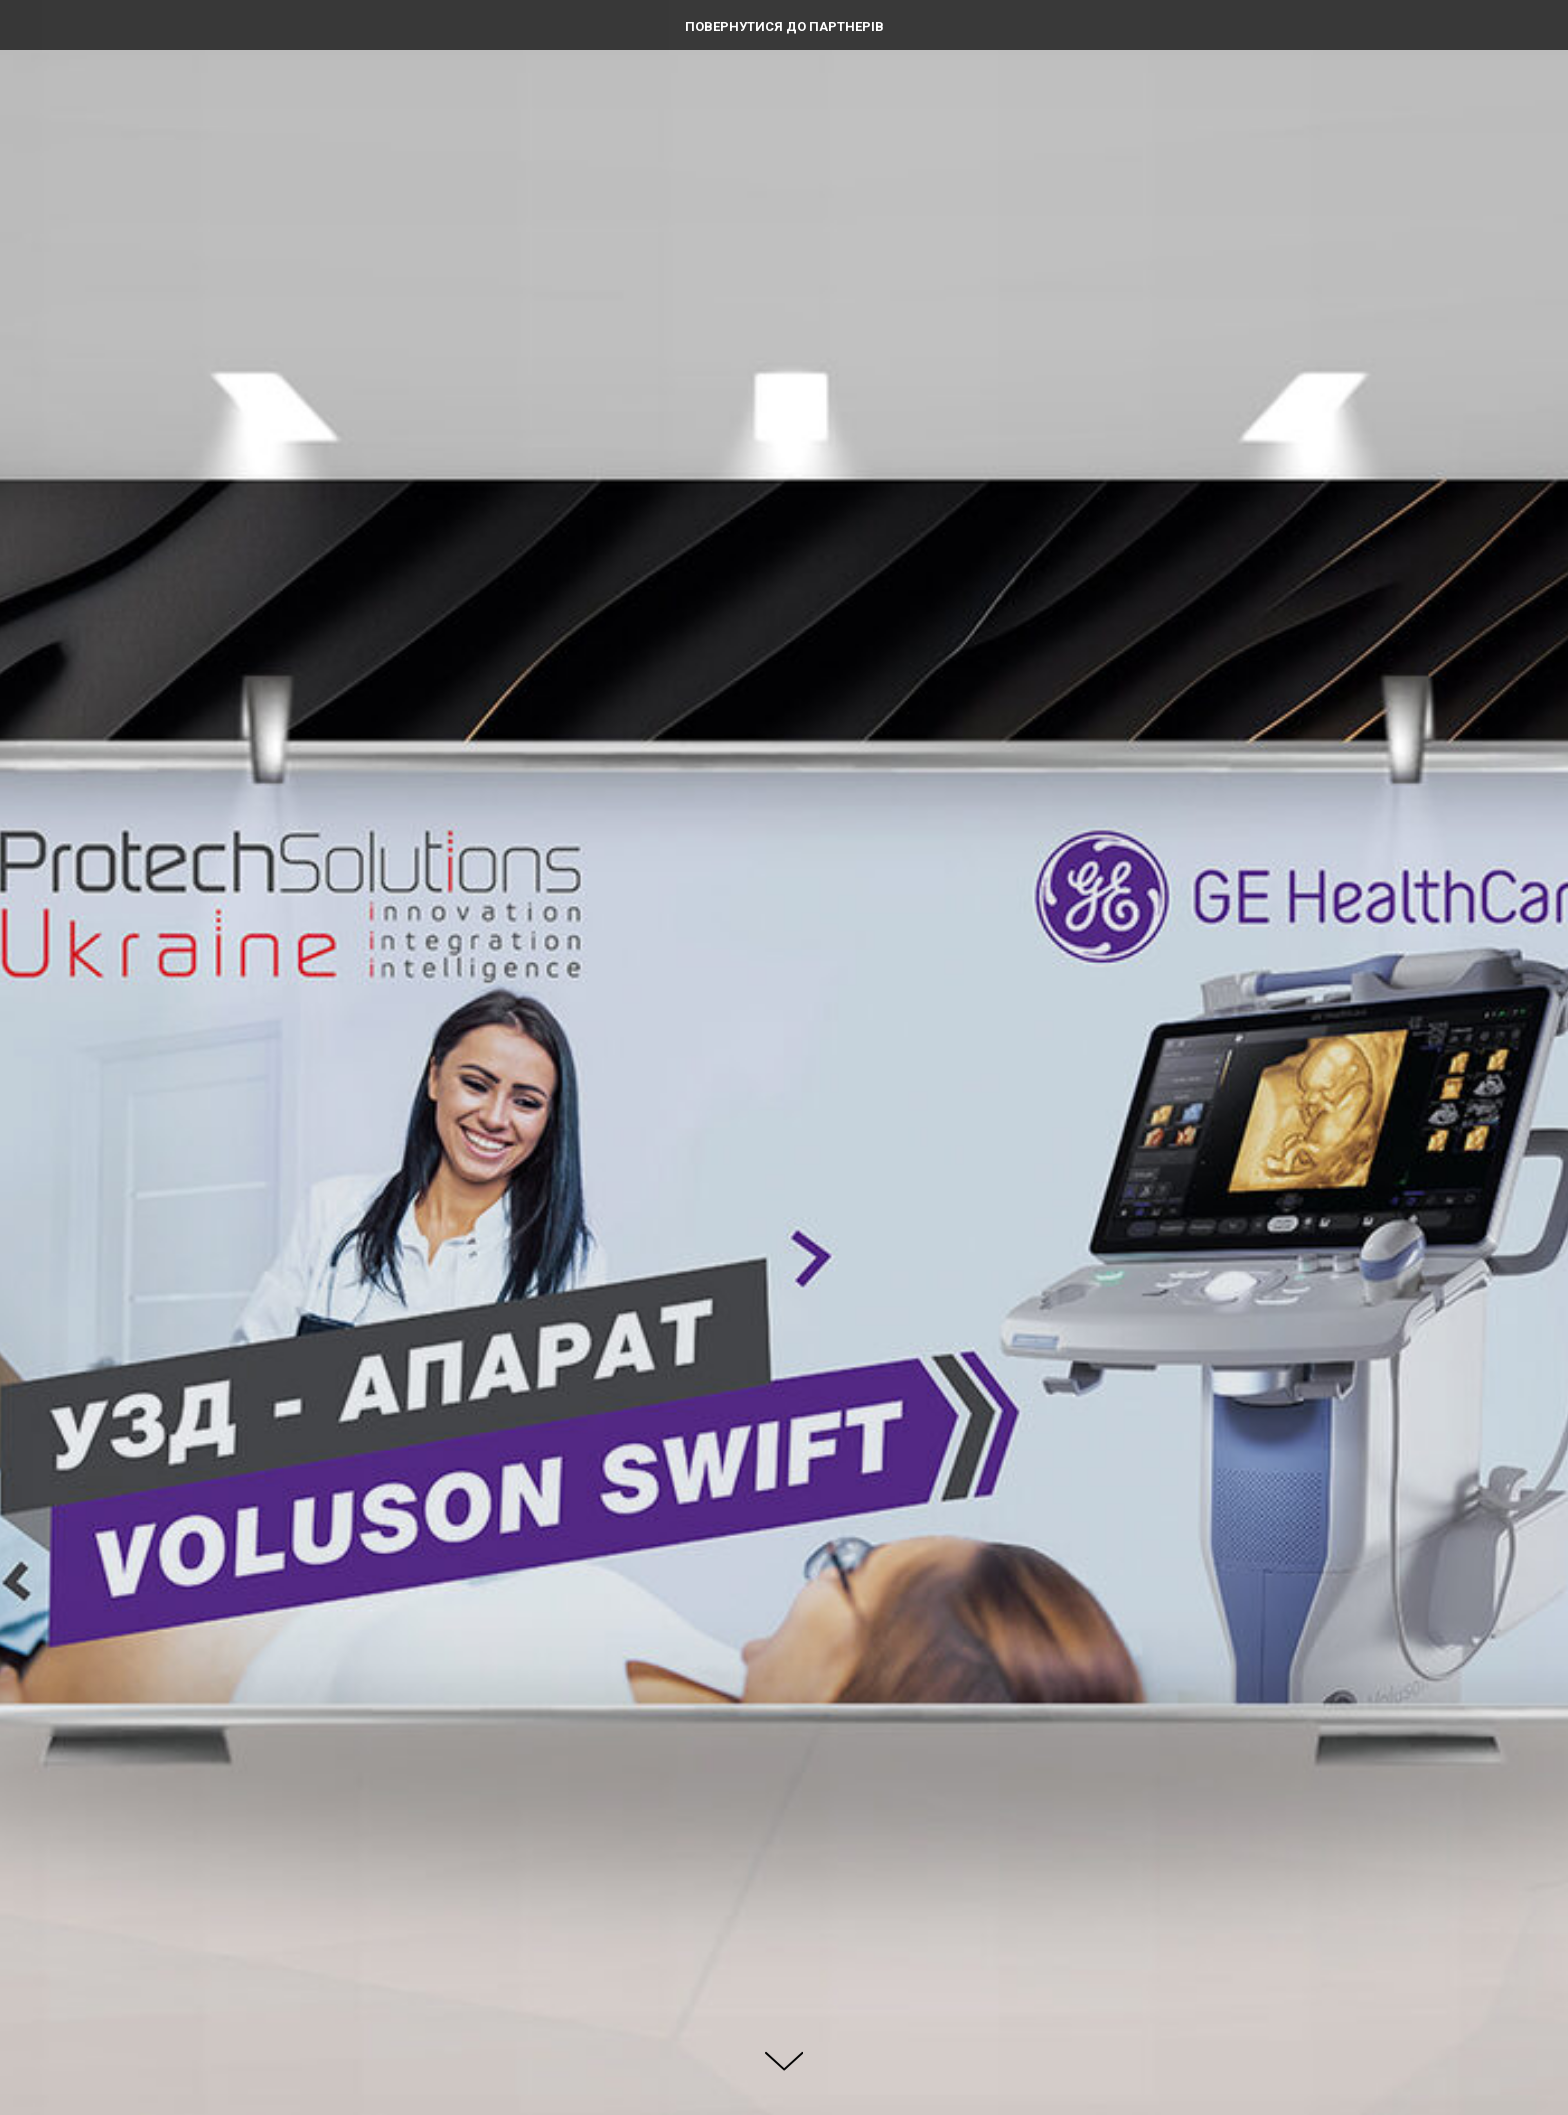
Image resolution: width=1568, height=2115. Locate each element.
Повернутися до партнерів (784, 26)
